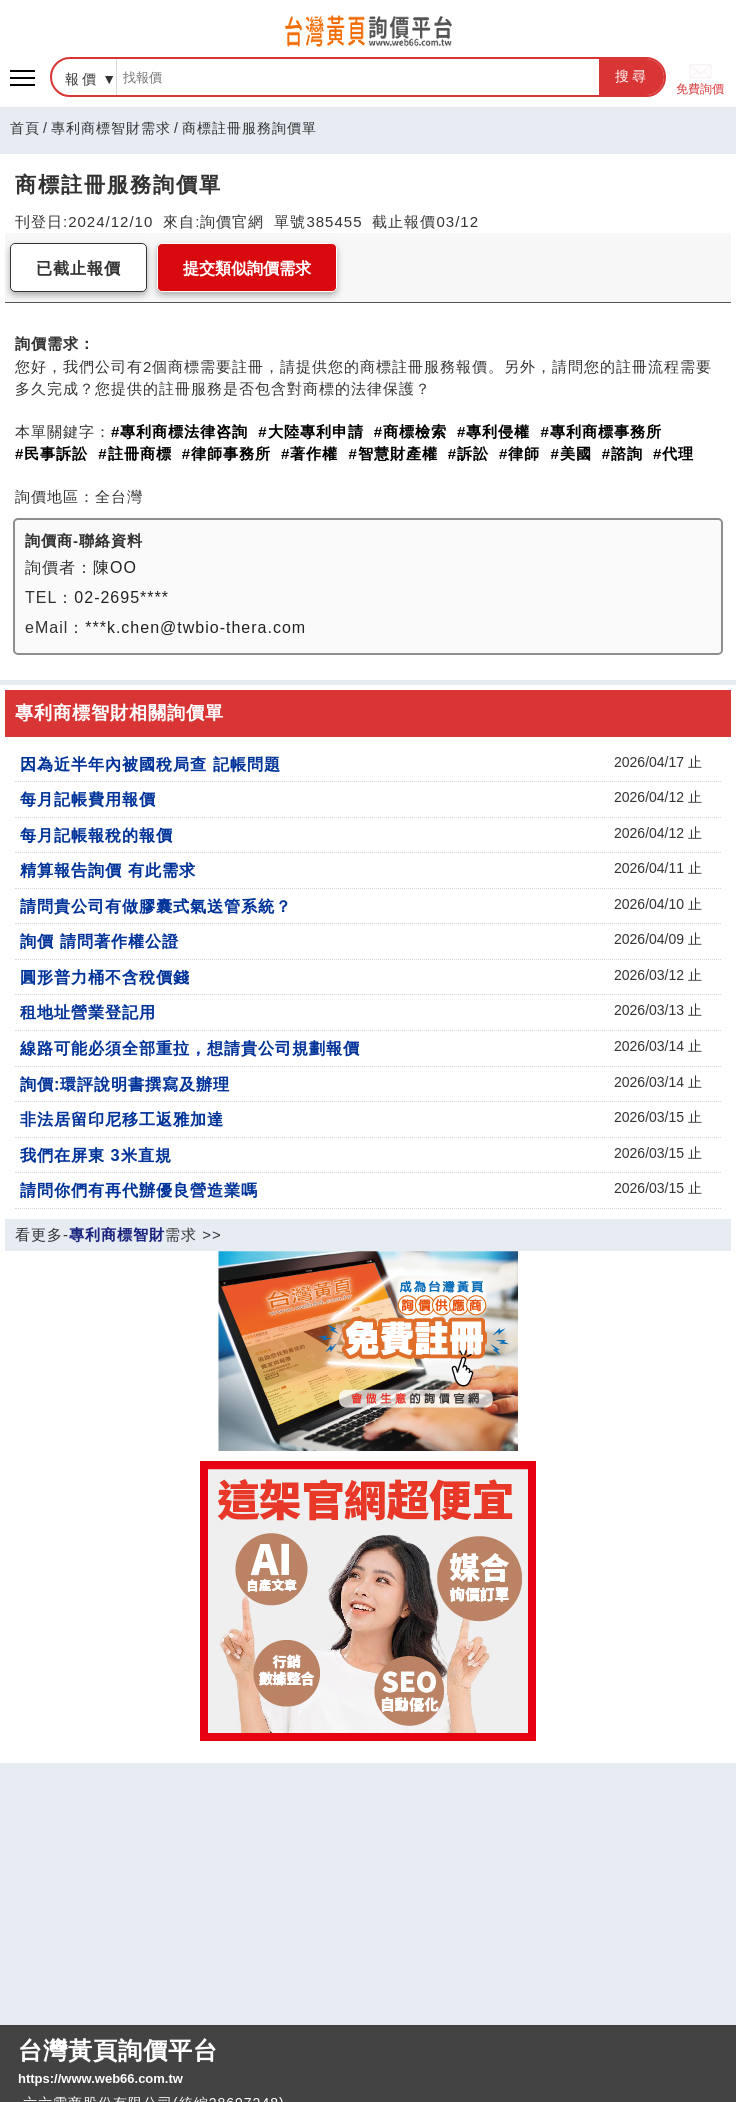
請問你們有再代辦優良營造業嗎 (139, 1190)
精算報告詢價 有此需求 (108, 870)
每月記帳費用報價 (88, 799)
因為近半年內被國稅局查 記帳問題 (150, 764)
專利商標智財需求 (111, 128)
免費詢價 (700, 77)
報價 (82, 79)
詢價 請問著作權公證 (99, 941)
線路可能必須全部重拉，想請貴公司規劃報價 (190, 1048)
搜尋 (632, 76)
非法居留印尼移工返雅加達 (122, 1119)
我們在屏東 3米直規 (96, 1155)
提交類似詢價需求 (247, 268)
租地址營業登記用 (88, 1012)
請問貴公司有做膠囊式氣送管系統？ (156, 906)
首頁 (25, 128)
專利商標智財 (117, 1234)
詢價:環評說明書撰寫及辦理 (125, 1084)
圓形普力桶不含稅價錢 (105, 977)
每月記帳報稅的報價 (96, 835)
